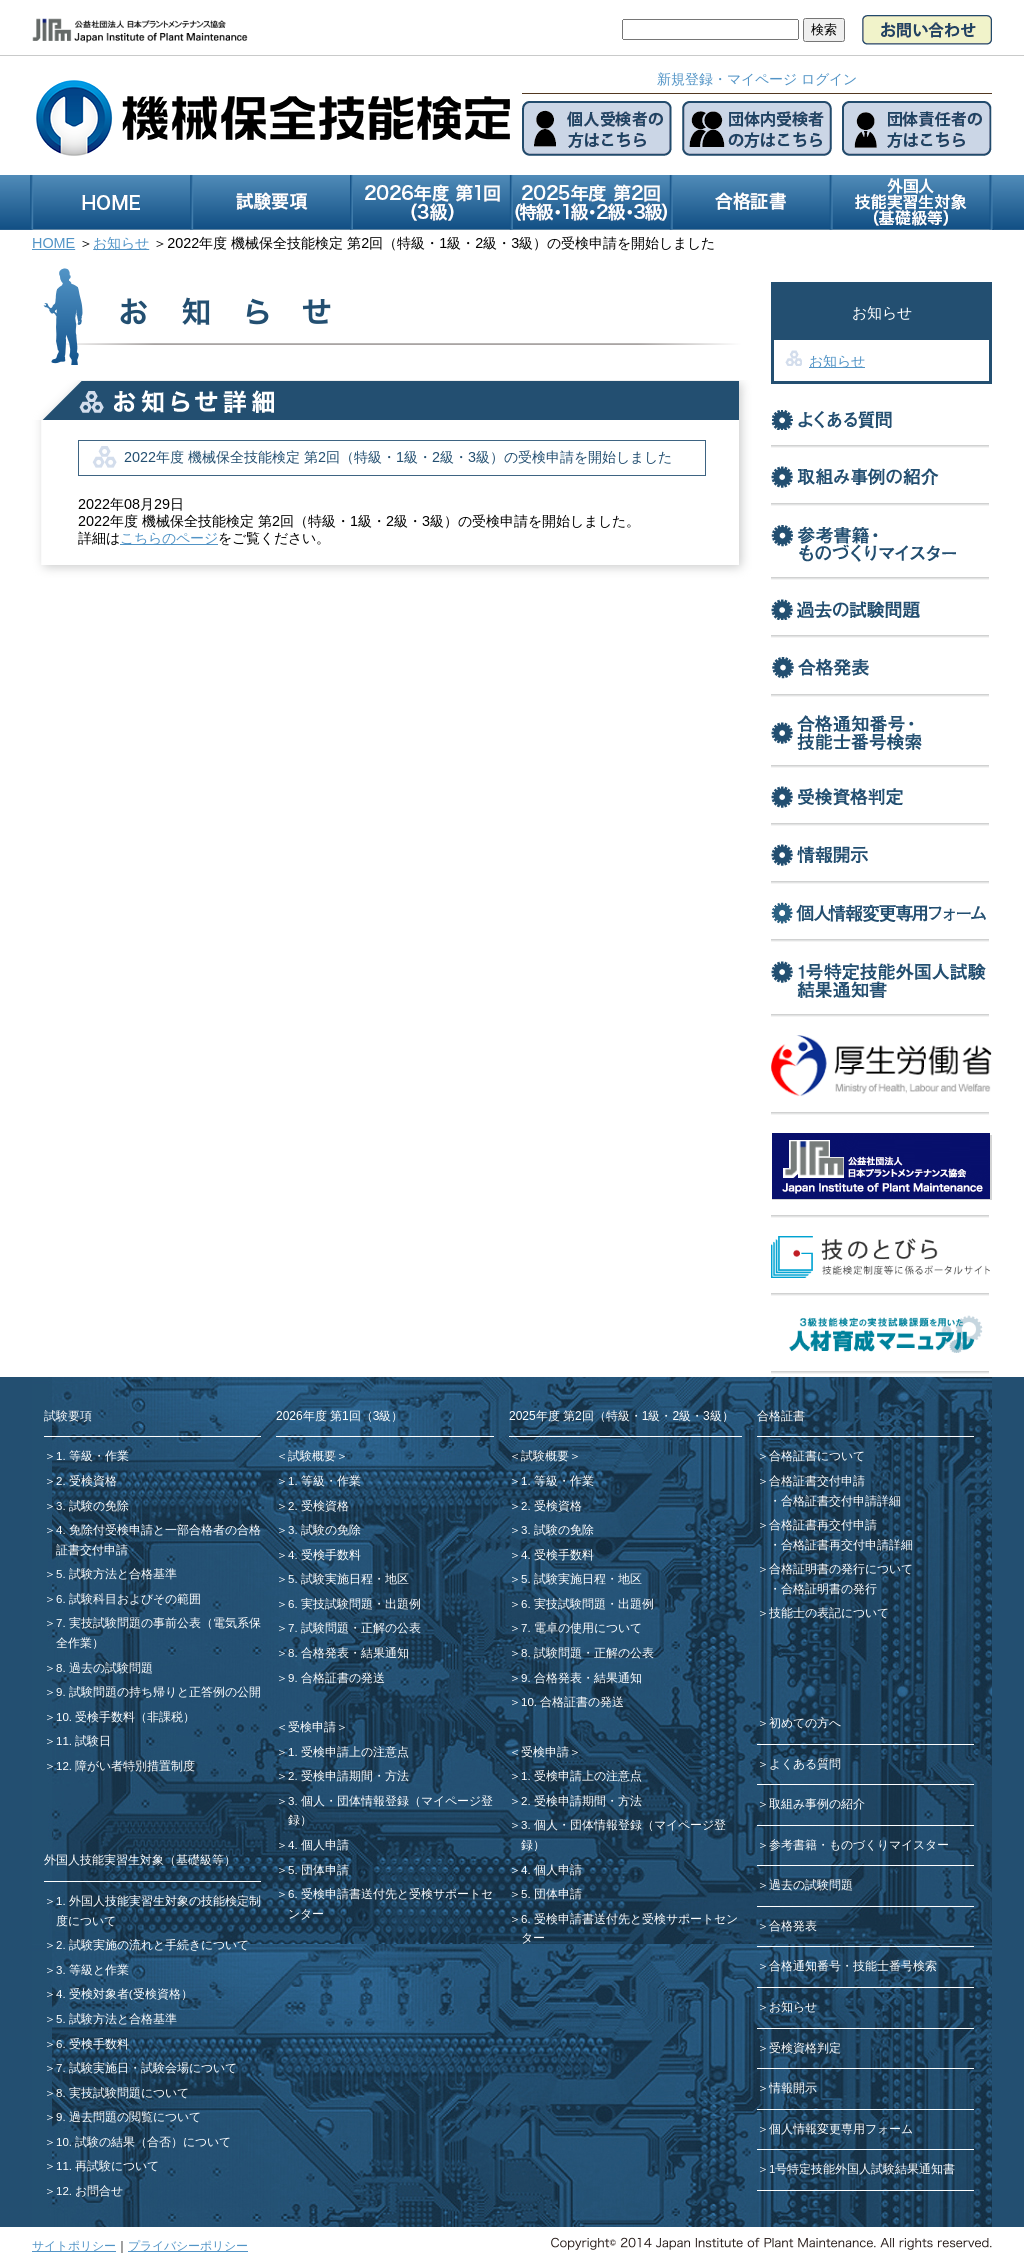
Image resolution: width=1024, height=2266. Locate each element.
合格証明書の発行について (841, 1569)
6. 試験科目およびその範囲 (128, 1599)
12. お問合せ (89, 2191)
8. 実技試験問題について (122, 2093)
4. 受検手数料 (324, 1555)
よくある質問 (805, 1764)
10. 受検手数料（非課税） (125, 1717)
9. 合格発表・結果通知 (581, 1678)
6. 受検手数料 (92, 2044)
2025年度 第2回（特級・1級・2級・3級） (621, 1416)
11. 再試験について (107, 2166)
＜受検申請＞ (312, 1727)
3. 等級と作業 (92, 1970)
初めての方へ (805, 1723)
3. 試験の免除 (92, 1506)
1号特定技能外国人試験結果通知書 (862, 2169)
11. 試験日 (83, 1741)
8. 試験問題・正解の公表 (587, 1653)
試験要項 (68, 1416)
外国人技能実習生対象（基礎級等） (140, 1860)
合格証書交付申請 (817, 1481)
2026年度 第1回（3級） (339, 1416)
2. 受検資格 (86, 1481)
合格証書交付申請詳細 (841, 1501)
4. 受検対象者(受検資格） (124, 1994)
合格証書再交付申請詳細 (847, 1545)
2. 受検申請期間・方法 (348, 1776)
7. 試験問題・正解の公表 (354, 1628)
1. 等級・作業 (92, 1456)
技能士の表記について (829, 1613)
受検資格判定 (805, 2048)
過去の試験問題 (811, 1885)
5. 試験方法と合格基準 (116, 1574)
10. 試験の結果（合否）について (143, 2142)
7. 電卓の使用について (581, 1628)
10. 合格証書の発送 (572, 1702)
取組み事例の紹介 (817, 1804)
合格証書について (817, 1456)
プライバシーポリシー (188, 2246)
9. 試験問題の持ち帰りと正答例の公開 (158, 1692)
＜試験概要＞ (312, 1456)
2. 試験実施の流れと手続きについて (152, 1945)
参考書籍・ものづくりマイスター (859, 1845)
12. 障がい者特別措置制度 (125, 1766)
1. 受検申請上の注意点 (348, 1752)
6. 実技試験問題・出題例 (354, 1604)
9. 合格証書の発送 (336, 1678)
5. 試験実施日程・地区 (348, 1579)
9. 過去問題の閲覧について (128, 2117)
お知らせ (837, 361)
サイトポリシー (74, 2246)
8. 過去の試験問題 (104, 1668)
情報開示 (793, 2088)
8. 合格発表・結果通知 (348, 1653)
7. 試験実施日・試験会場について (146, 2068)
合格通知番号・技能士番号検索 (853, 1966)
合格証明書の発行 (829, 1589)
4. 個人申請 (318, 1845)
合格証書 (781, 1416)
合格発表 (793, 1926)
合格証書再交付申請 (823, 1525)
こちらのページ (169, 538)
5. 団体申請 (318, 1870)
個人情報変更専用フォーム (841, 2129)
